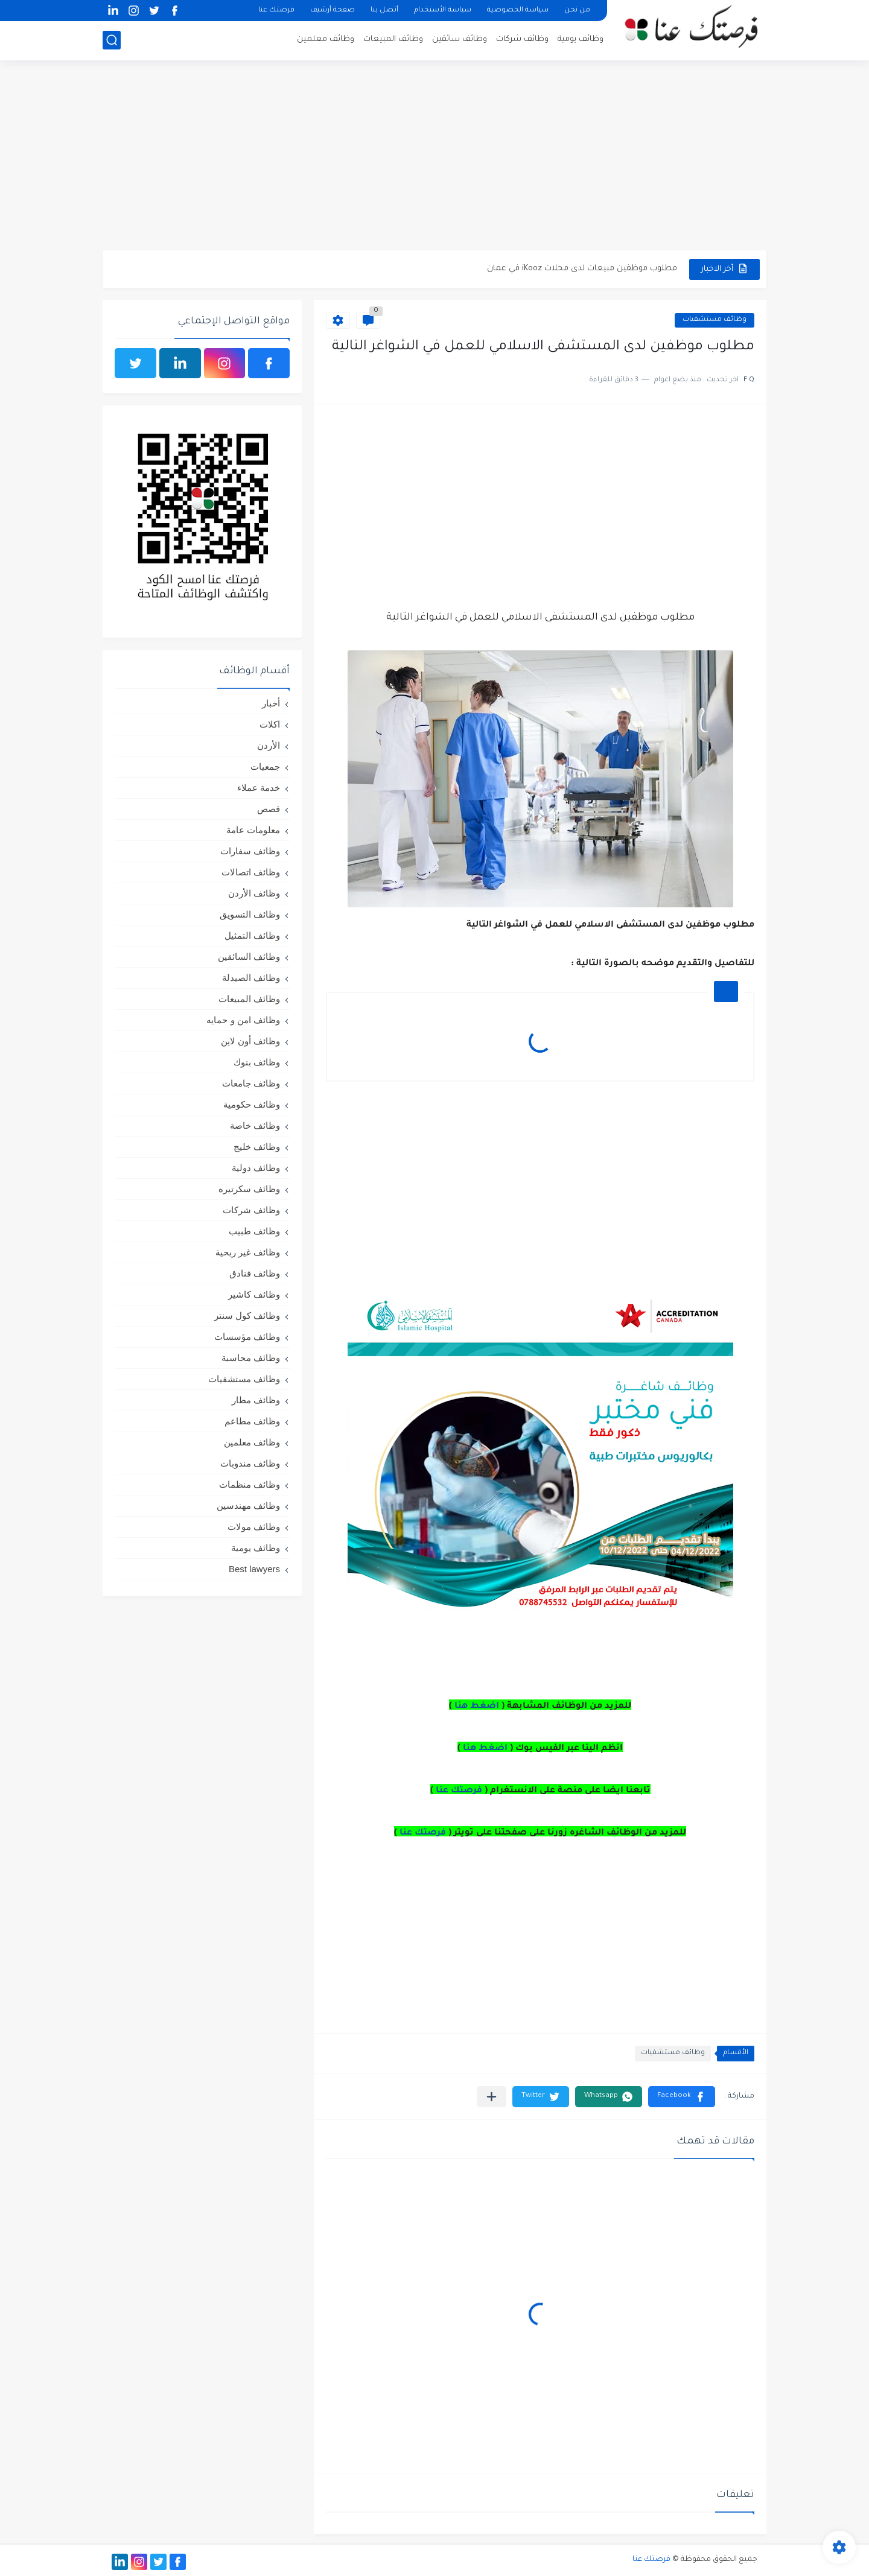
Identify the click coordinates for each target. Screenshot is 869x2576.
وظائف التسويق (250, 914)
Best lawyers (254, 1569)
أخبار (271, 703)
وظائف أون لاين (250, 1041)
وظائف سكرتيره (249, 1189)
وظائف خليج (257, 1146)
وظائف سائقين (459, 39)
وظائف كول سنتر (247, 1315)
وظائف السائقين (249, 956)
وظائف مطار (256, 1400)
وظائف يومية (580, 39)
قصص (268, 809)
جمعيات (265, 766)
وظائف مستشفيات (714, 320)
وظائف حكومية (251, 1104)
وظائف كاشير (254, 1294)
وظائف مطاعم (252, 1421)
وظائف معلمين (325, 39)
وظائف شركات (522, 39)
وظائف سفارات (250, 851)
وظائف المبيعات (393, 39)
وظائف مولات (254, 1526)
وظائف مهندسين (248, 1505)
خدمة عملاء (258, 787)
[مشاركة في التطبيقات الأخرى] (491, 2096)
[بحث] (112, 40)
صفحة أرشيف (332, 10)
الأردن (268, 745)
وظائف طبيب (254, 1231)
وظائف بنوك (257, 1062)
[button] (681, 2096)
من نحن (577, 10)
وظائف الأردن (254, 893)
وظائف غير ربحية (247, 1252)
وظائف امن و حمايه (243, 1020)
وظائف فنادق (254, 1273)
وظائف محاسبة (250, 1358)
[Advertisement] (434, 156)
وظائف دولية (256, 1168)
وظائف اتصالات (250, 872)
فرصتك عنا (276, 10)
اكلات (269, 724)
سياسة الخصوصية (518, 10)
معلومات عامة (253, 830)
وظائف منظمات (249, 1484)
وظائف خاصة (255, 1125)
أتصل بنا (384, 10)
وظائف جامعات (251, 1083)
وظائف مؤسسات (247, 1336)
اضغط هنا (476, 1707)
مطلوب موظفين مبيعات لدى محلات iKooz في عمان (582, 268)
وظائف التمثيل (252, 935)
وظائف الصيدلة (251, 977)
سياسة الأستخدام (442, 10)
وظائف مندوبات (250, 1463)
